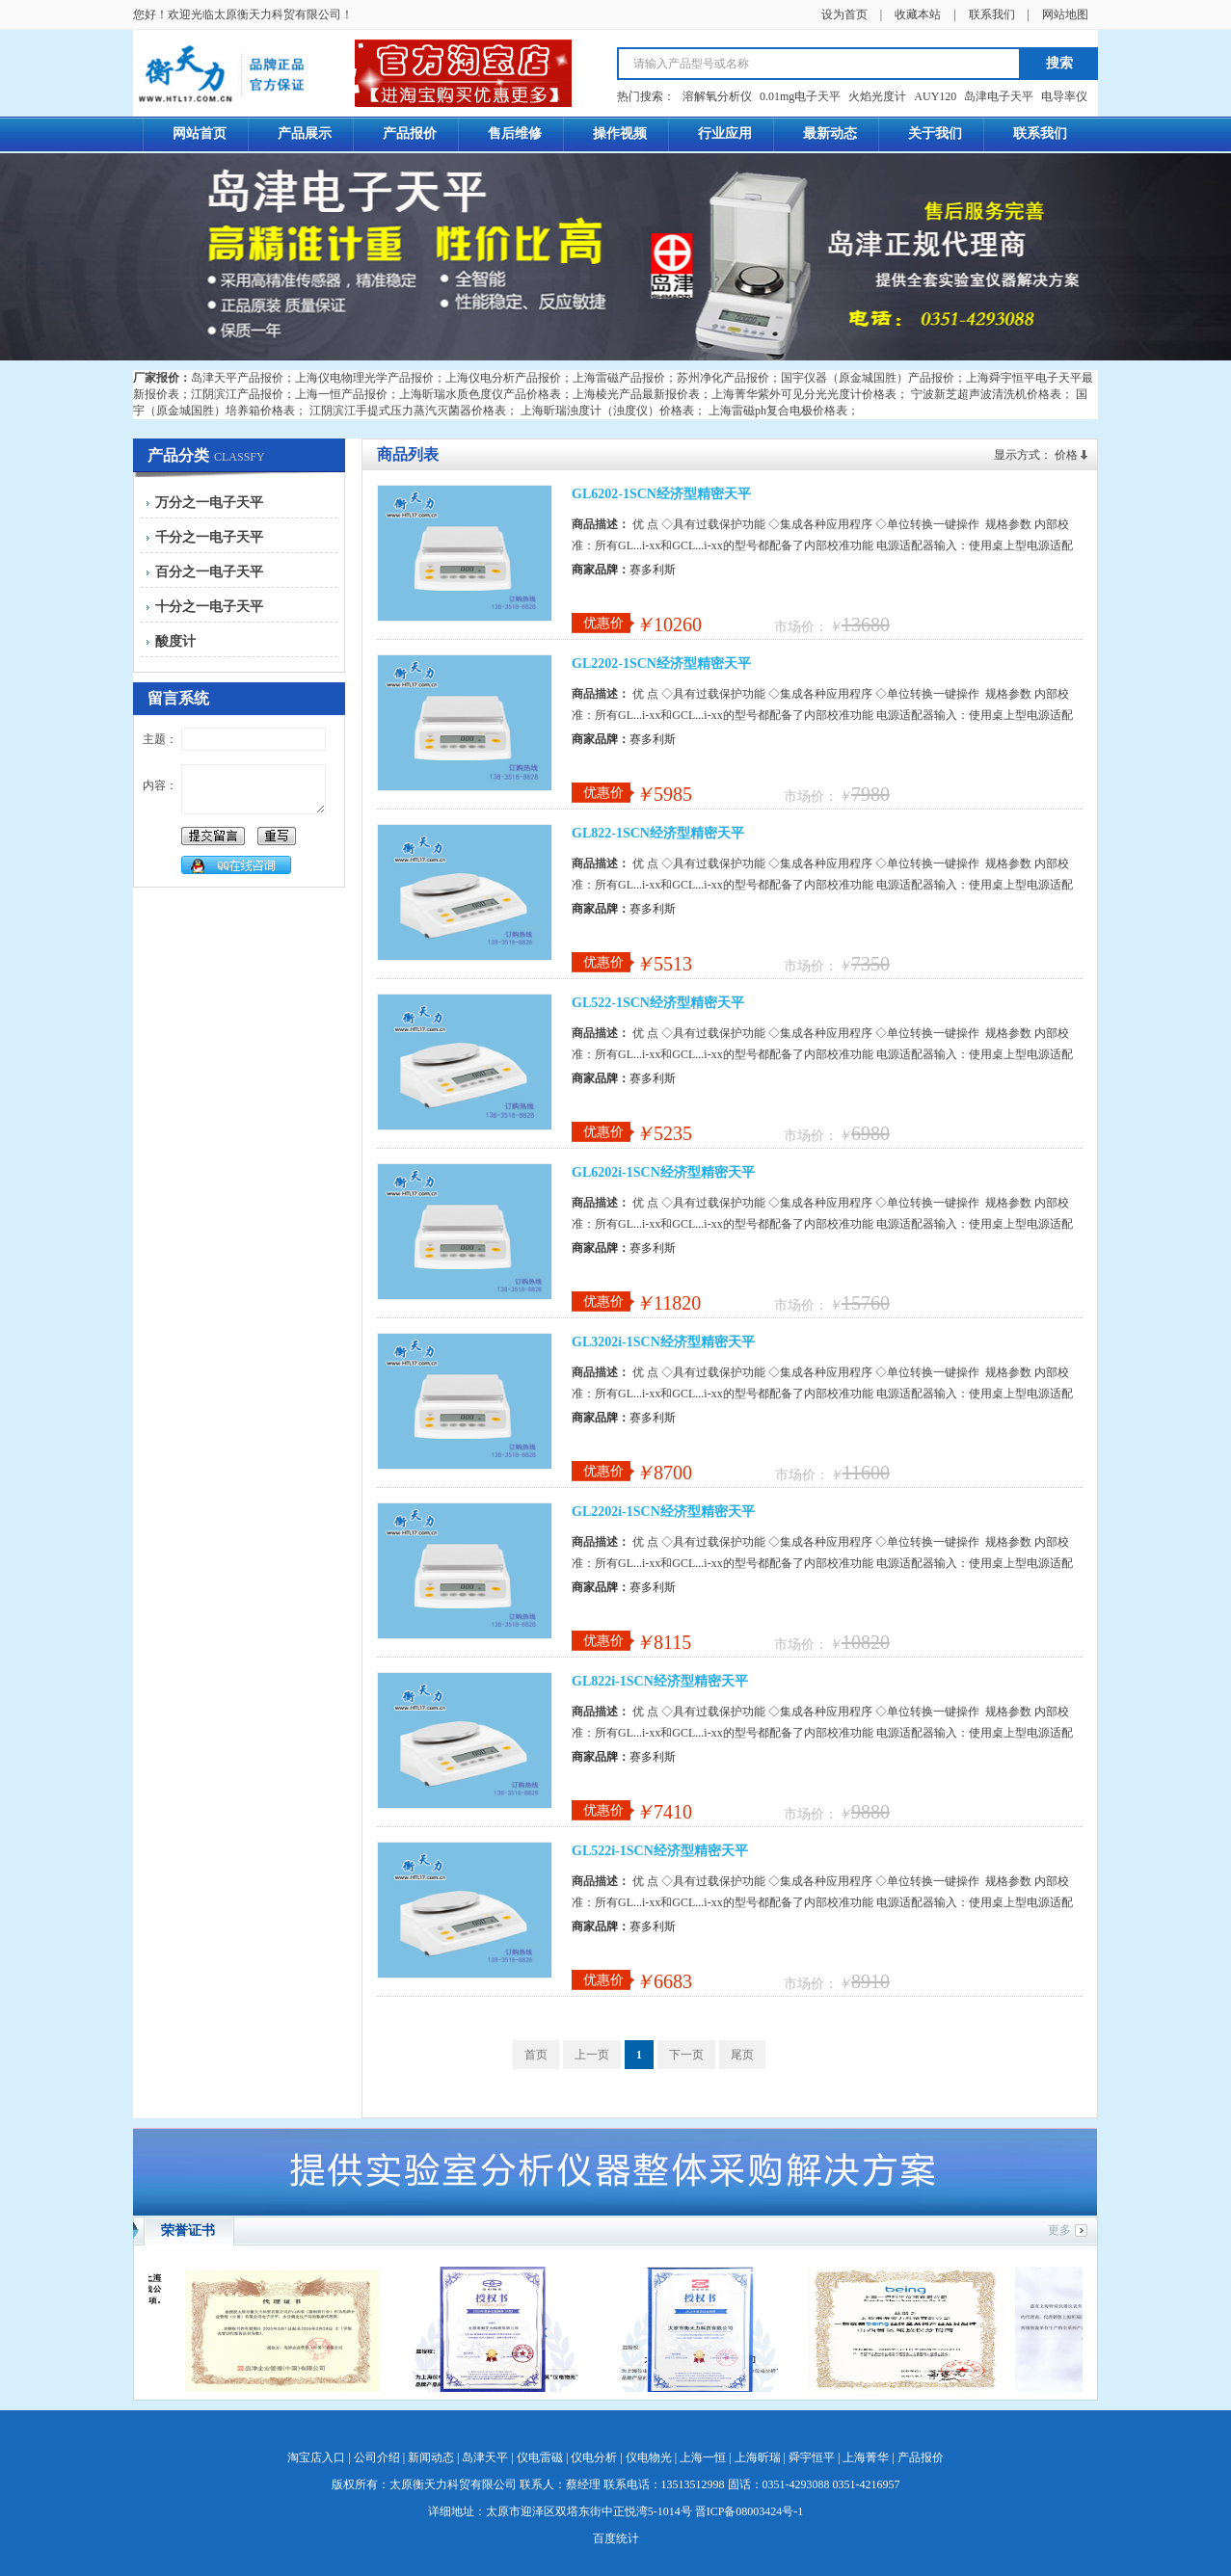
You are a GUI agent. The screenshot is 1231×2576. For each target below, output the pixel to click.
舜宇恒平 (812, 2457)
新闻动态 (431, 2457)
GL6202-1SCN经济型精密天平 (661, 494)
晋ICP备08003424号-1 (749, 2511)
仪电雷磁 (540, 2457)
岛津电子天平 (998, 96)
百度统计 (616, 2538)
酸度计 (175, 641)
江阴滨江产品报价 (237, 394)
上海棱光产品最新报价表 (636, 394)
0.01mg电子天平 (800, 96)
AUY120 (935, 96)
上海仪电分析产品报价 (503, 378)
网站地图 (1065, 14)
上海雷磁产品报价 (619, 378)
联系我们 (992, 14)
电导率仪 (1064, 96)
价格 (1066, 455)
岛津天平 (485, 2457)
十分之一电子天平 (209, 606)
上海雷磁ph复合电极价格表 (778, 410)
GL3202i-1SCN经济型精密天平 (663, 1342)
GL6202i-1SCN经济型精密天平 (663, 1172)
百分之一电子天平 (209, 572)
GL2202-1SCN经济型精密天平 (661, 663)
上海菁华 (866, 2457)
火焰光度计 (877, 96)
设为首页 (844, 14)
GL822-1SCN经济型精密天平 (658, 833)
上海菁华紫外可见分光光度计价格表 (803, 394)
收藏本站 (918, 14)
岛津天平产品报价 (237, 378)
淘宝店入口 (316, 2457)
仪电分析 (594, 2457)
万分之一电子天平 (209, 502)
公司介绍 (377, 2457)
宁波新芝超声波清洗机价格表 (986, 394)
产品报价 (920, 2457)
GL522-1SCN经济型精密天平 (658, 1003)
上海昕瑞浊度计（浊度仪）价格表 (607, 410)
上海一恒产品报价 (341, 394)
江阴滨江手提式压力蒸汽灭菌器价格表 (407, 410)
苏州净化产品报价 (723, 378)
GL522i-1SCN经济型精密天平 (660, 1851)
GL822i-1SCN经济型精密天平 (660, 1681)
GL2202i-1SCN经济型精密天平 (663, 1511)
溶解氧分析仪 (717, 96)
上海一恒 (703, 2457)
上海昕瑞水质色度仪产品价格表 (480, 394)
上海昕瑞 (758, 2457)
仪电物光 (649, 2457)
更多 (1059, 2230)
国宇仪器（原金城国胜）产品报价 (867, 378)
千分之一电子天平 (209, 537)
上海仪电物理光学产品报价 (364, 378)
